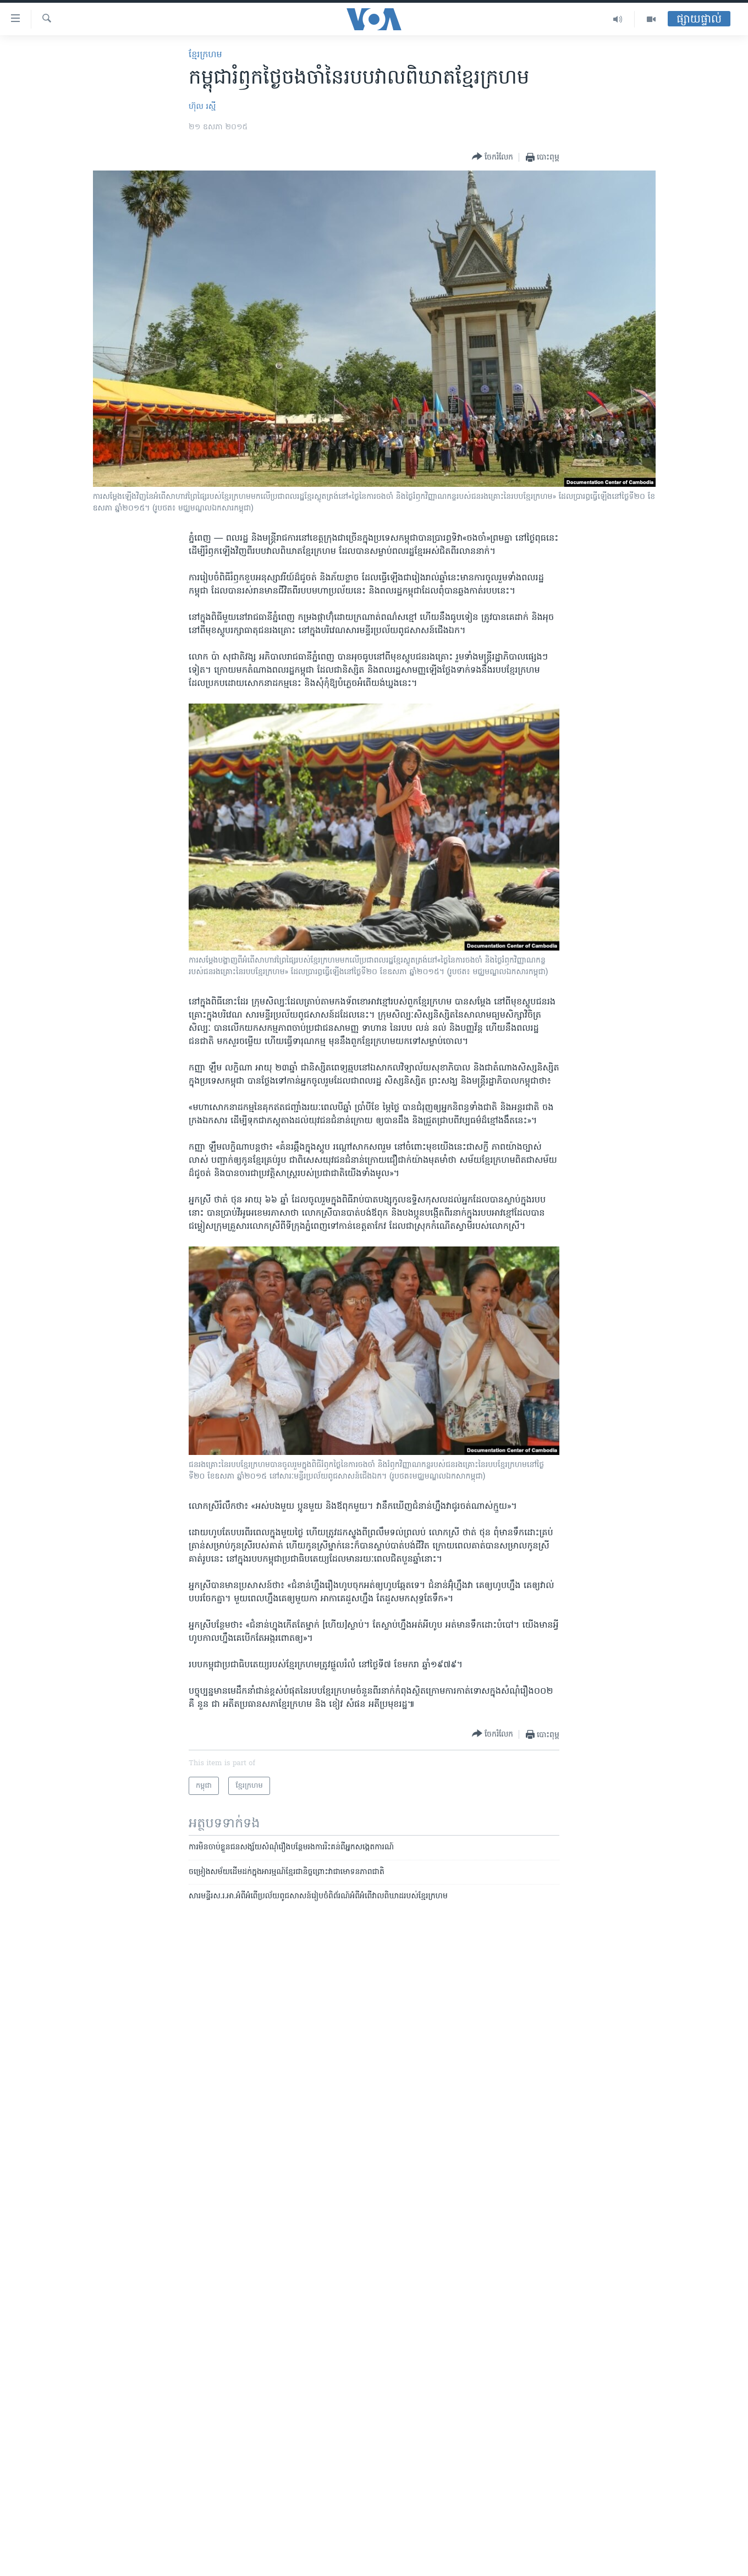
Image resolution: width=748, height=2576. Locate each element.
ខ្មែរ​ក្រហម (205, 55)
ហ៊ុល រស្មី (202, 107)
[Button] (492, 157)
